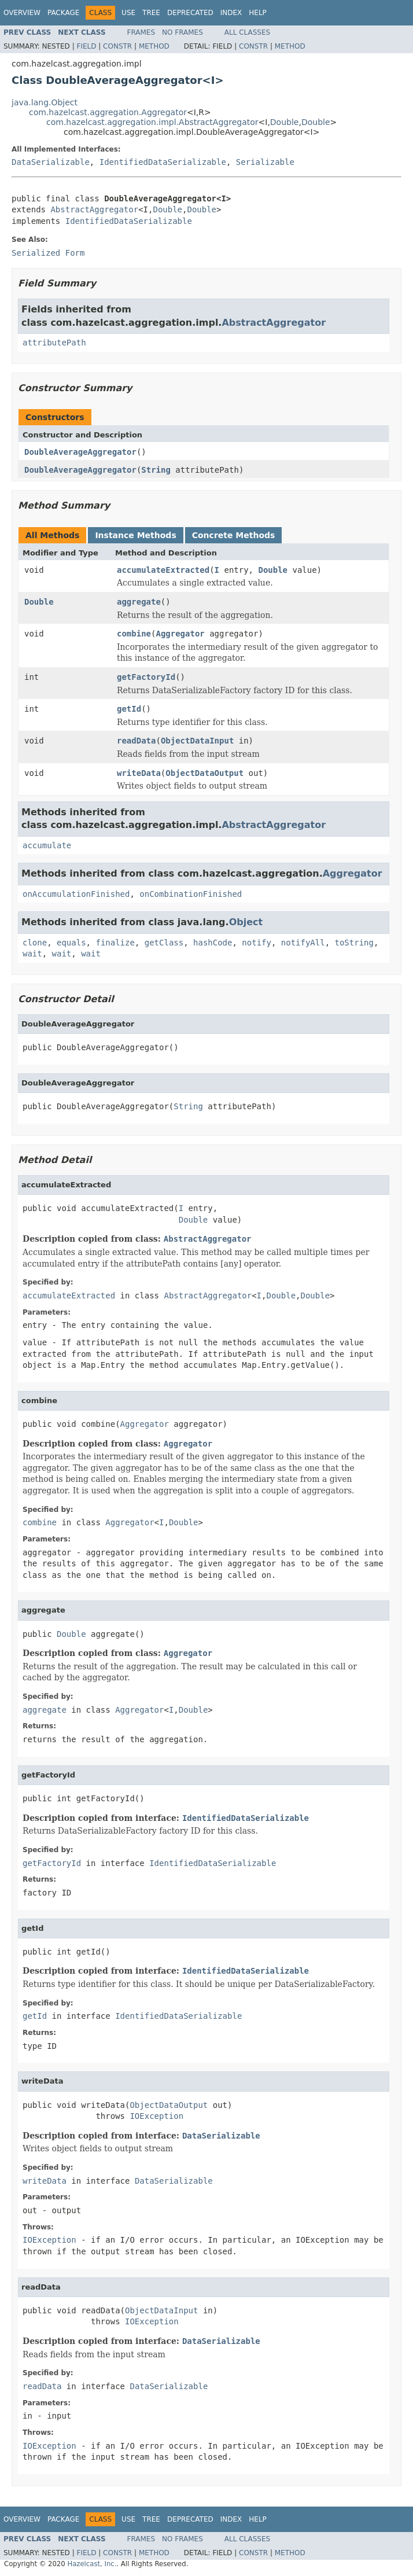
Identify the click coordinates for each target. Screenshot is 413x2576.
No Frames (182, 32)
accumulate (47, 845)
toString (354, 942)
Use (128, 13)
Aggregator (180, 633)
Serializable (265, 162)
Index (231, 13)
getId (129, 708)
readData (136, 740)
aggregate (139, 601)
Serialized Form (48, 252)
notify (256, 942)
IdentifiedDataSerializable (162, 162)
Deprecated (190, 13)
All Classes (247, 32)
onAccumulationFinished (76, 894)
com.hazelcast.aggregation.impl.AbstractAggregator (152, 122)
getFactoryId (146, 677)
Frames (141, 32)
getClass (164, 942)
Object (246, 922)
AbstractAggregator (94, 209)
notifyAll (303, 942)
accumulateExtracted (163, 570)
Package (63, 13)
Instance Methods (135, 535)
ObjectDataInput (197, 740)
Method (154, 46)
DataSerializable (51, 162)
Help (258, 13)
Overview (21, 13)
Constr (117, 46)
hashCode (212, 942)
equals (71, 942)
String (156, 469)
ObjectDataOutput (204, 773)
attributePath (54, 342)
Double (284, 122)
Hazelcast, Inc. (91, 2564)
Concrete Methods (233, 535)
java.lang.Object (45, 102)
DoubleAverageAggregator (80, 452)
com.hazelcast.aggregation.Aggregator (108, 112)
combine (134, 633)
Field (86, 46)
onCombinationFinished (190, 894)
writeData (139, 773)
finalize (114, 942)
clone (35, 942)
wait (32, 953)
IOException (156, 2116)
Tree (151, 13)
